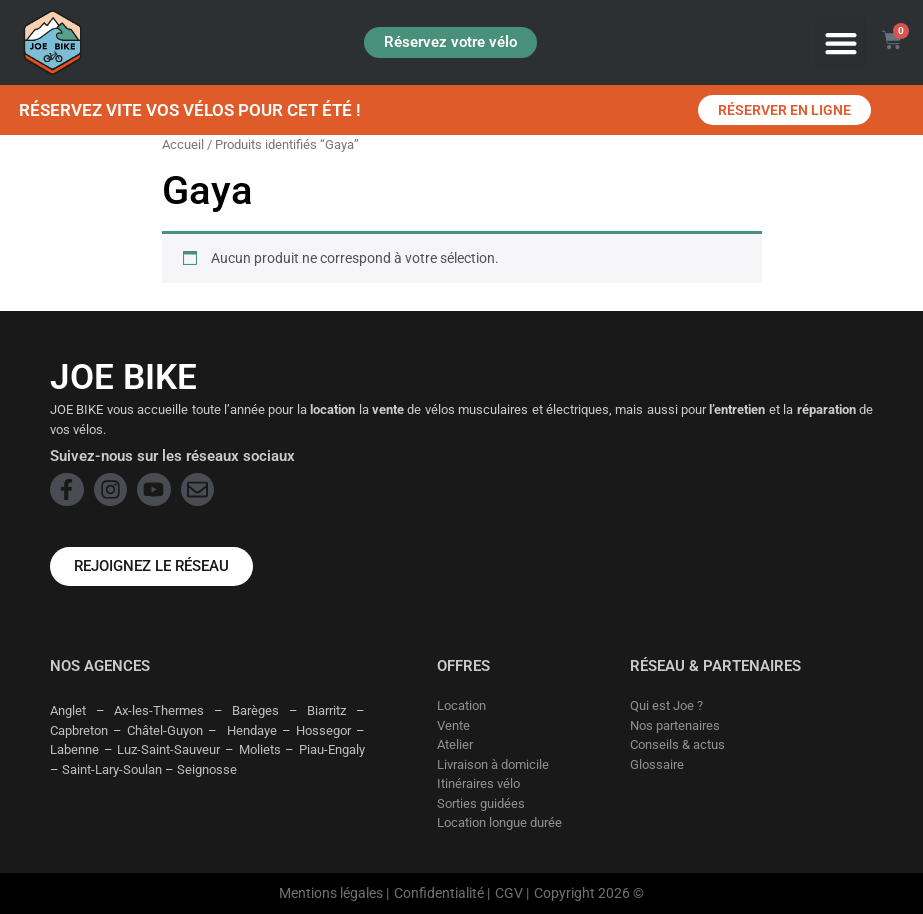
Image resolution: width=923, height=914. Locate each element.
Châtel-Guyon (165, 730)
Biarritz (326, 710)
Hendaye (252, 730)
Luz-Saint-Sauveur (168, 749)
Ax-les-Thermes (159, 710)
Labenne (74, 749)
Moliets (260, 749)
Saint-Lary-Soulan (112, 769)
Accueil (183, 144)
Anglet (68, 710)
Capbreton (79, 730)
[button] (840, 42)
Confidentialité (439, 893)
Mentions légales (331, 893)
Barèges (255, 710)
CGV (509, 893)
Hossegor (323, 730)
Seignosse (207, 769)
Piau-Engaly (332, 749)
